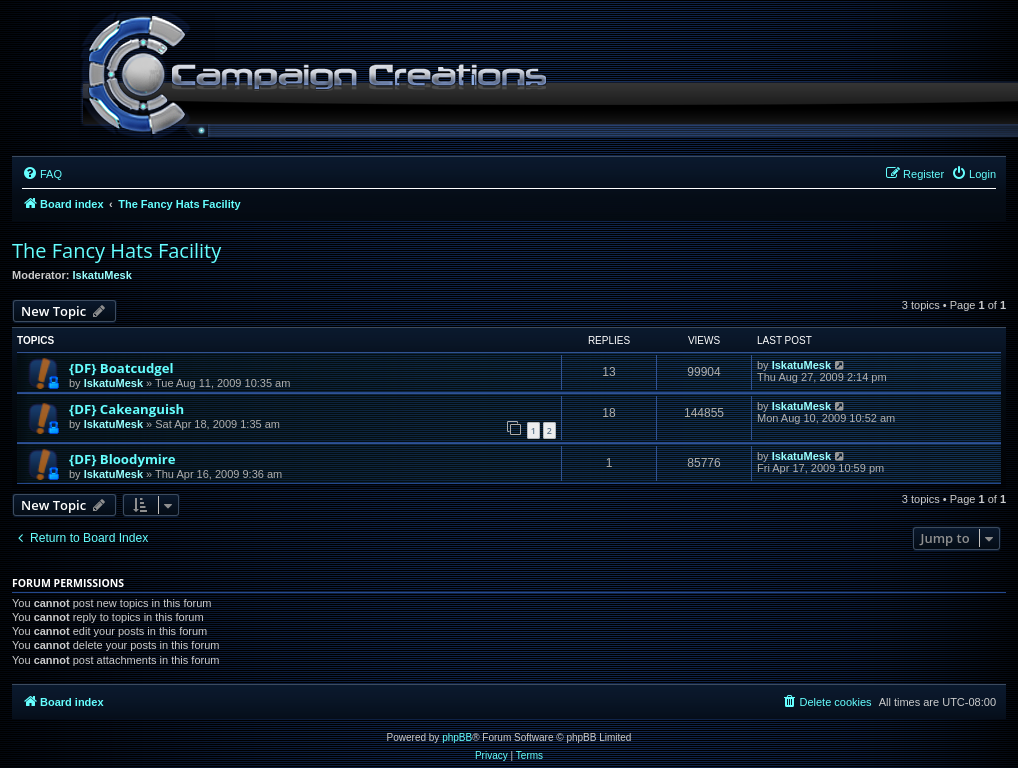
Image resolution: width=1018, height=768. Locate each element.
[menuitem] (42, 174)
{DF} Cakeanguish (126, 409)
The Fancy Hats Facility (116, 250)
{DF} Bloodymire (122, 459)
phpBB (457, 737)
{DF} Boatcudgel (121, 368)
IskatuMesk (102, 275)
